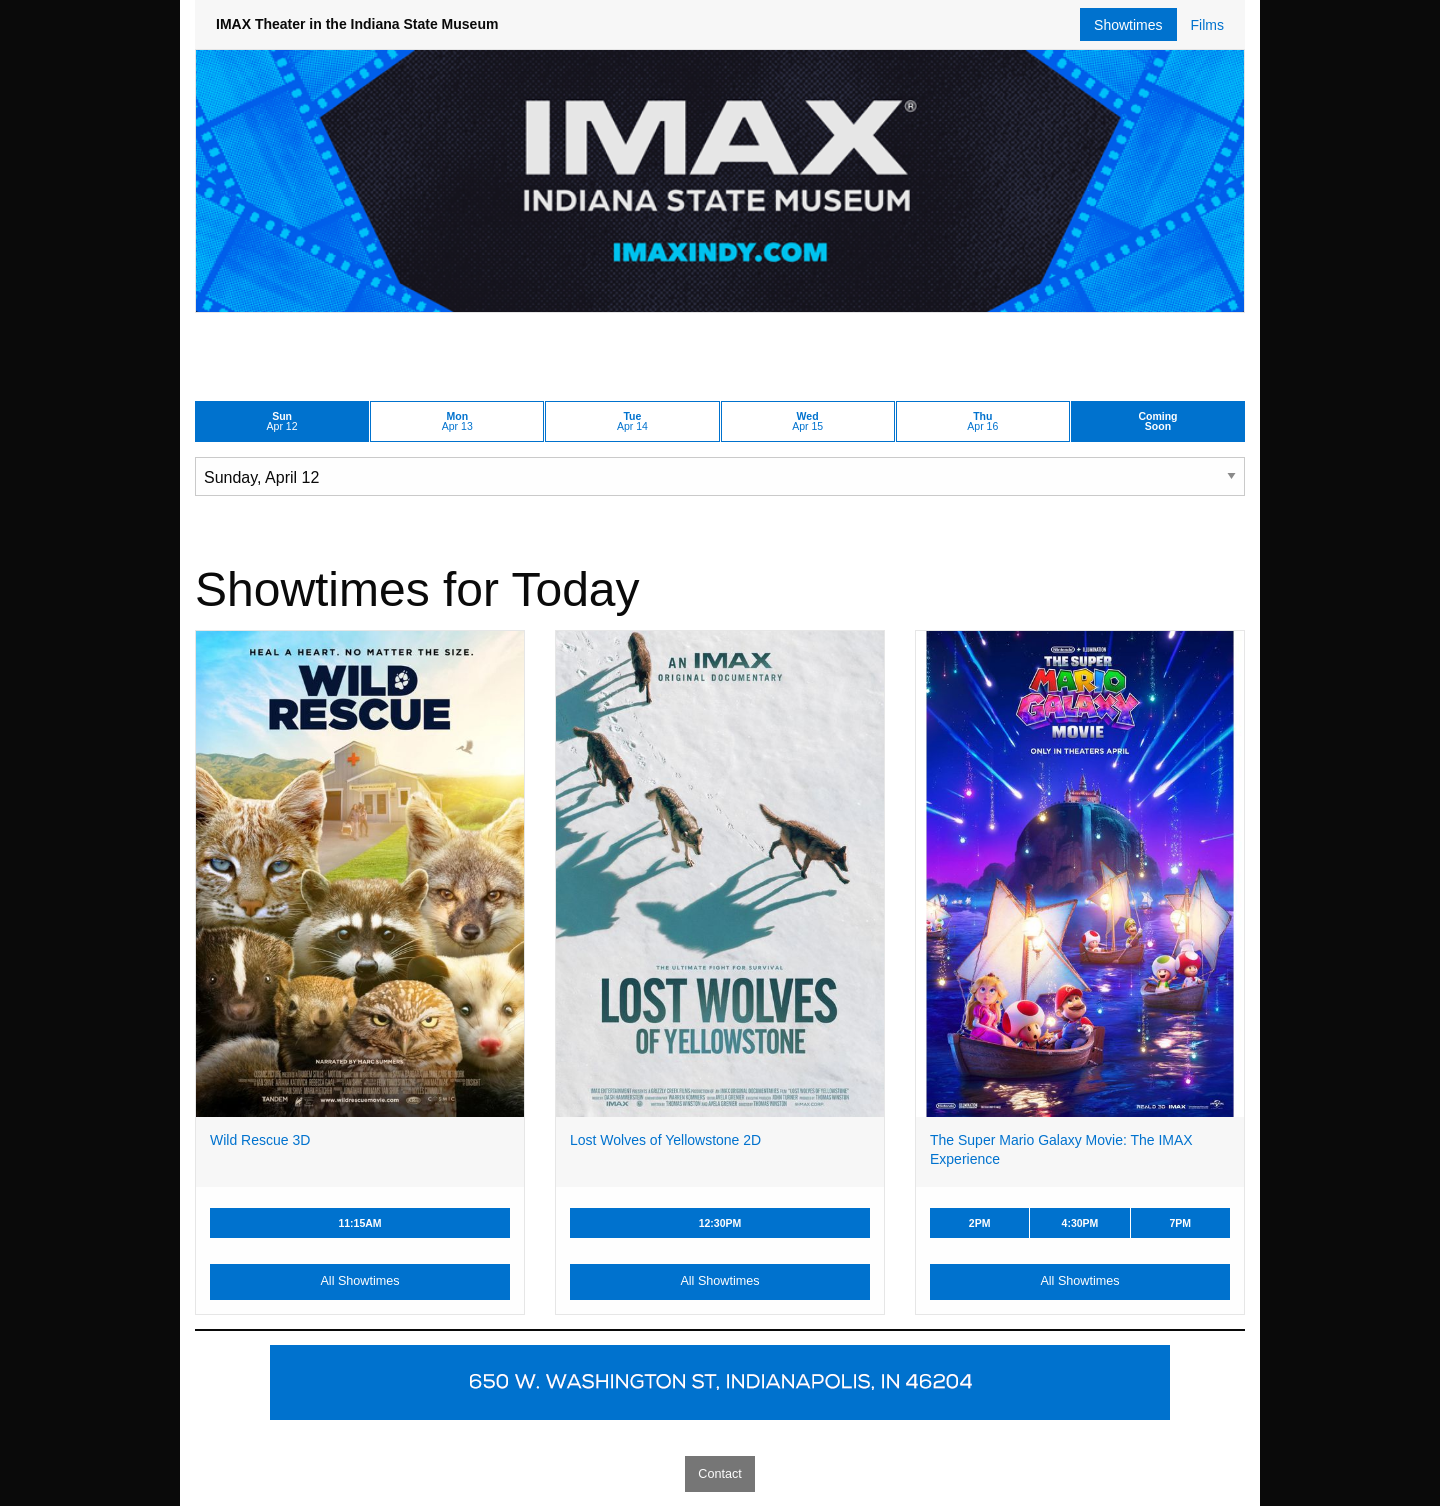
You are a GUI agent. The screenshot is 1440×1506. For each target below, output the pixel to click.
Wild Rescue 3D (260, 1140)
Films (1207, 25)
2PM (980, 1223)
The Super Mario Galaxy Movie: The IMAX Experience (1061, 1150)
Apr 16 (982, 421)
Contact (719, 1474)
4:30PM (1080, 1223)
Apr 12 (282, 421)
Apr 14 (632, 421)
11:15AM (359, 1223)
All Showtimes (359, 1281)
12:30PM (720, 1223)
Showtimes (1128, 25)
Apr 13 (457, 421)
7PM (1180, 1223)
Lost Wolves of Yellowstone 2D (665, 1140)
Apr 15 (807, 421)
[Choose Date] (720, 476)
